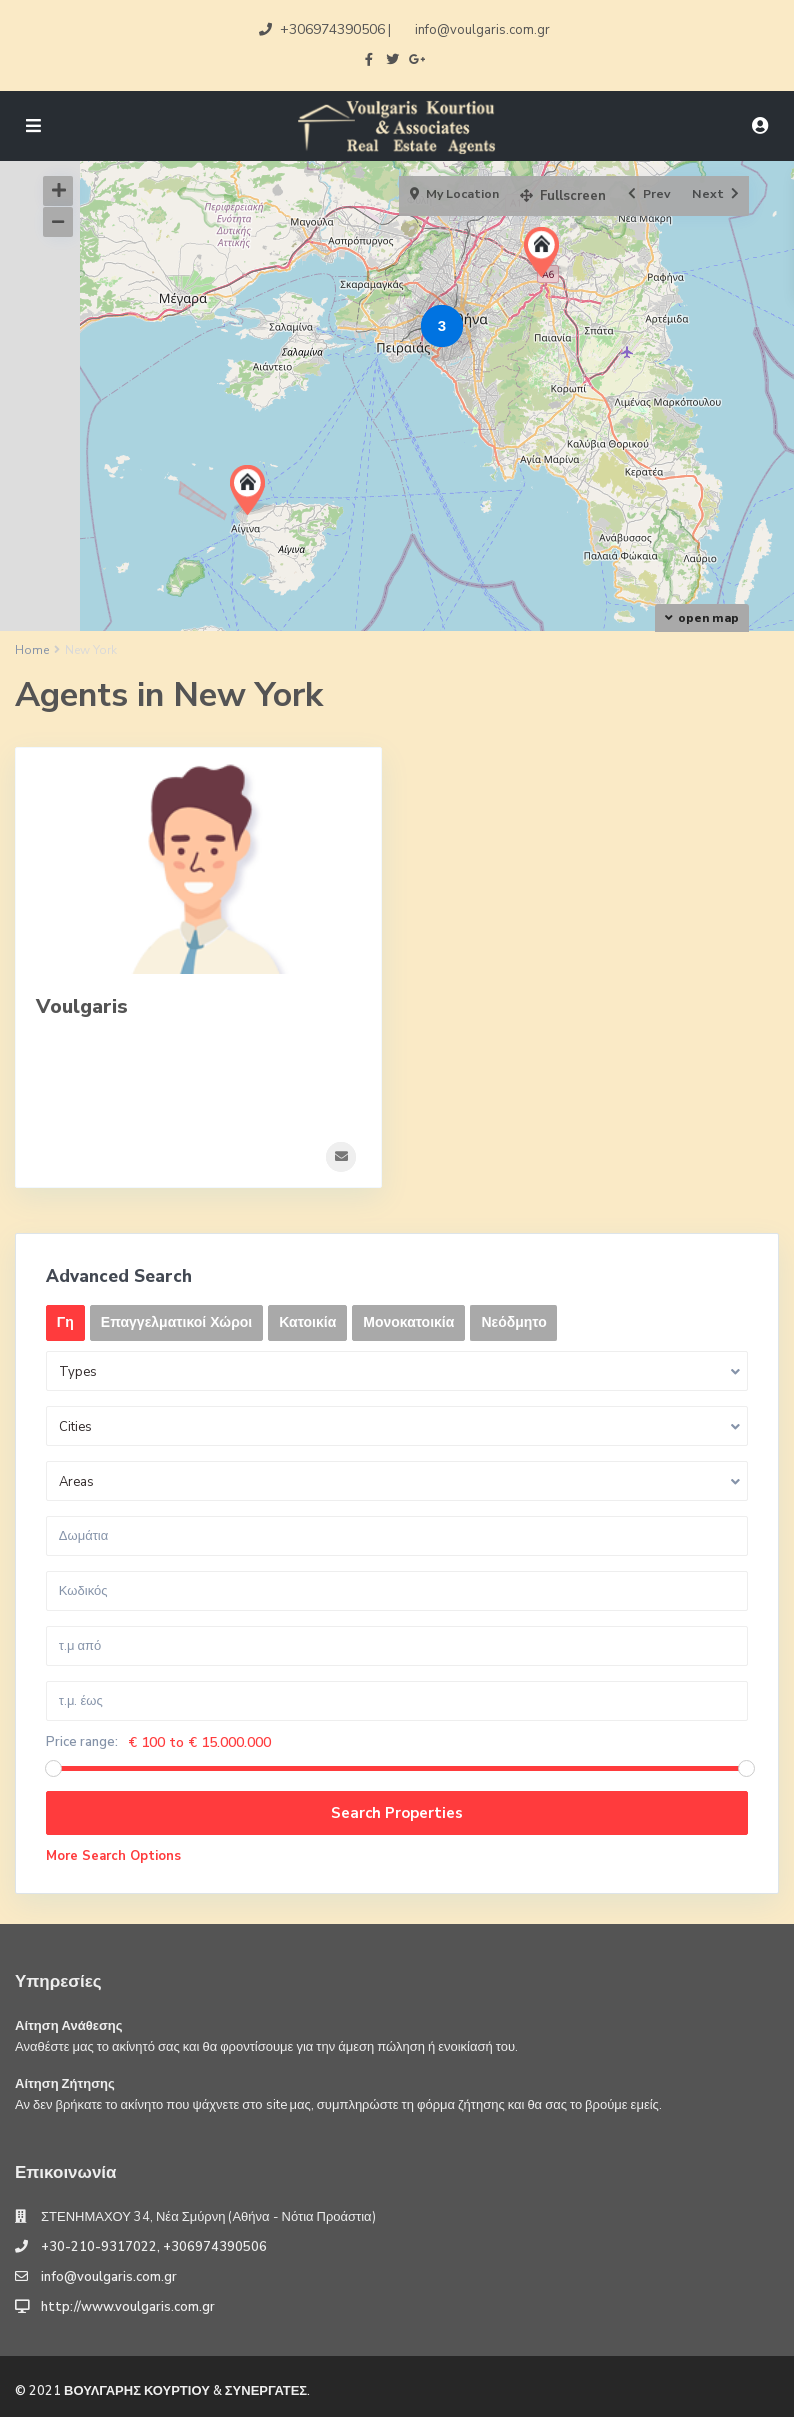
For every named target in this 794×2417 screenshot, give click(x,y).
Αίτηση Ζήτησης (65, 2083)
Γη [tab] (65, 1321)
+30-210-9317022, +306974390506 (154, 2247)
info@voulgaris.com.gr (109, 2277)
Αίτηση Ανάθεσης (69, 2025)
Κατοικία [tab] (307, 1321)
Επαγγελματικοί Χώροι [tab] (176, 1321)
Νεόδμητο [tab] (514, 1321)
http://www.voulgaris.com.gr (128, 2307)
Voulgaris (82, 1006)
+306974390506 (332, 29)
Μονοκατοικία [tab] (408, 1321)
